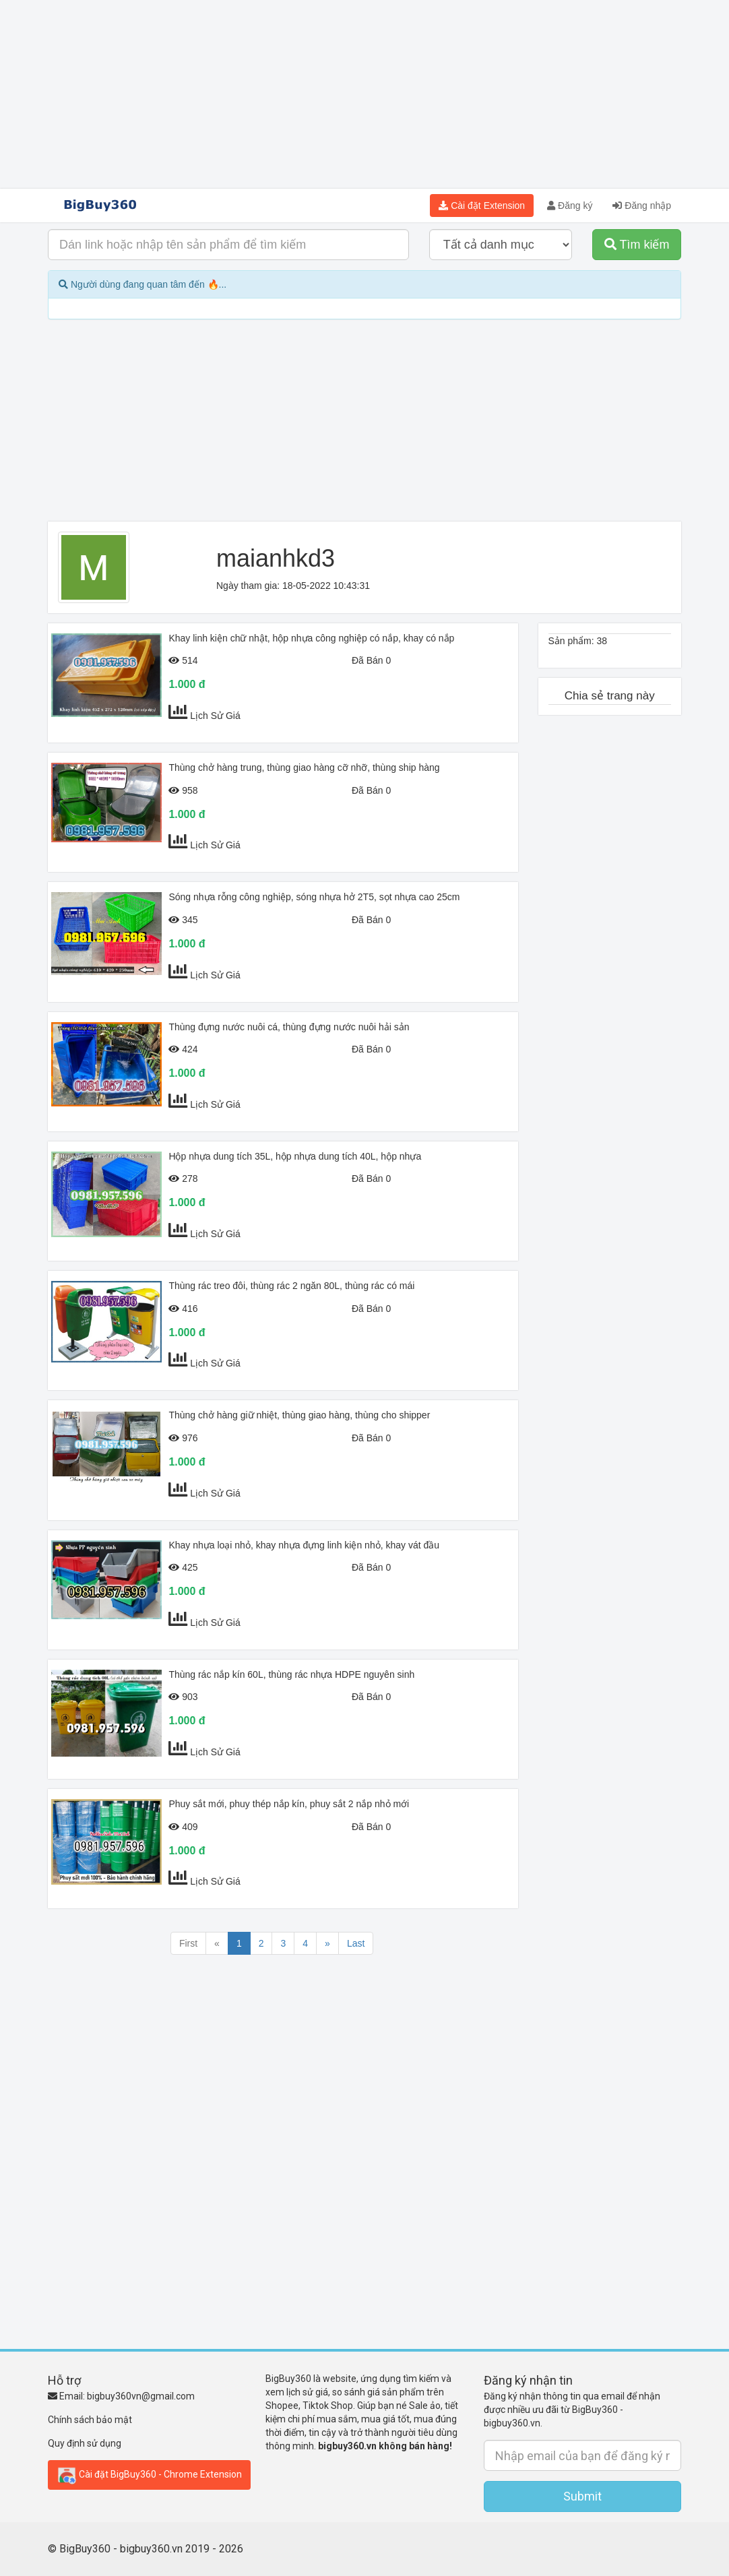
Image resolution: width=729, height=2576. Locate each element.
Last (355, 1943)
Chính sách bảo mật (90, 2419)
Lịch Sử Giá (215, 715)
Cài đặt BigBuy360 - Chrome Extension (149, 2475)
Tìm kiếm (637, 244)
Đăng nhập (641, 205)
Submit (582, 2496)
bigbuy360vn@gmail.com (141, 2396)
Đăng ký (569, 205)
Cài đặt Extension (482, 205)
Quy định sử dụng (84, 2443)
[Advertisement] (364, 94)
